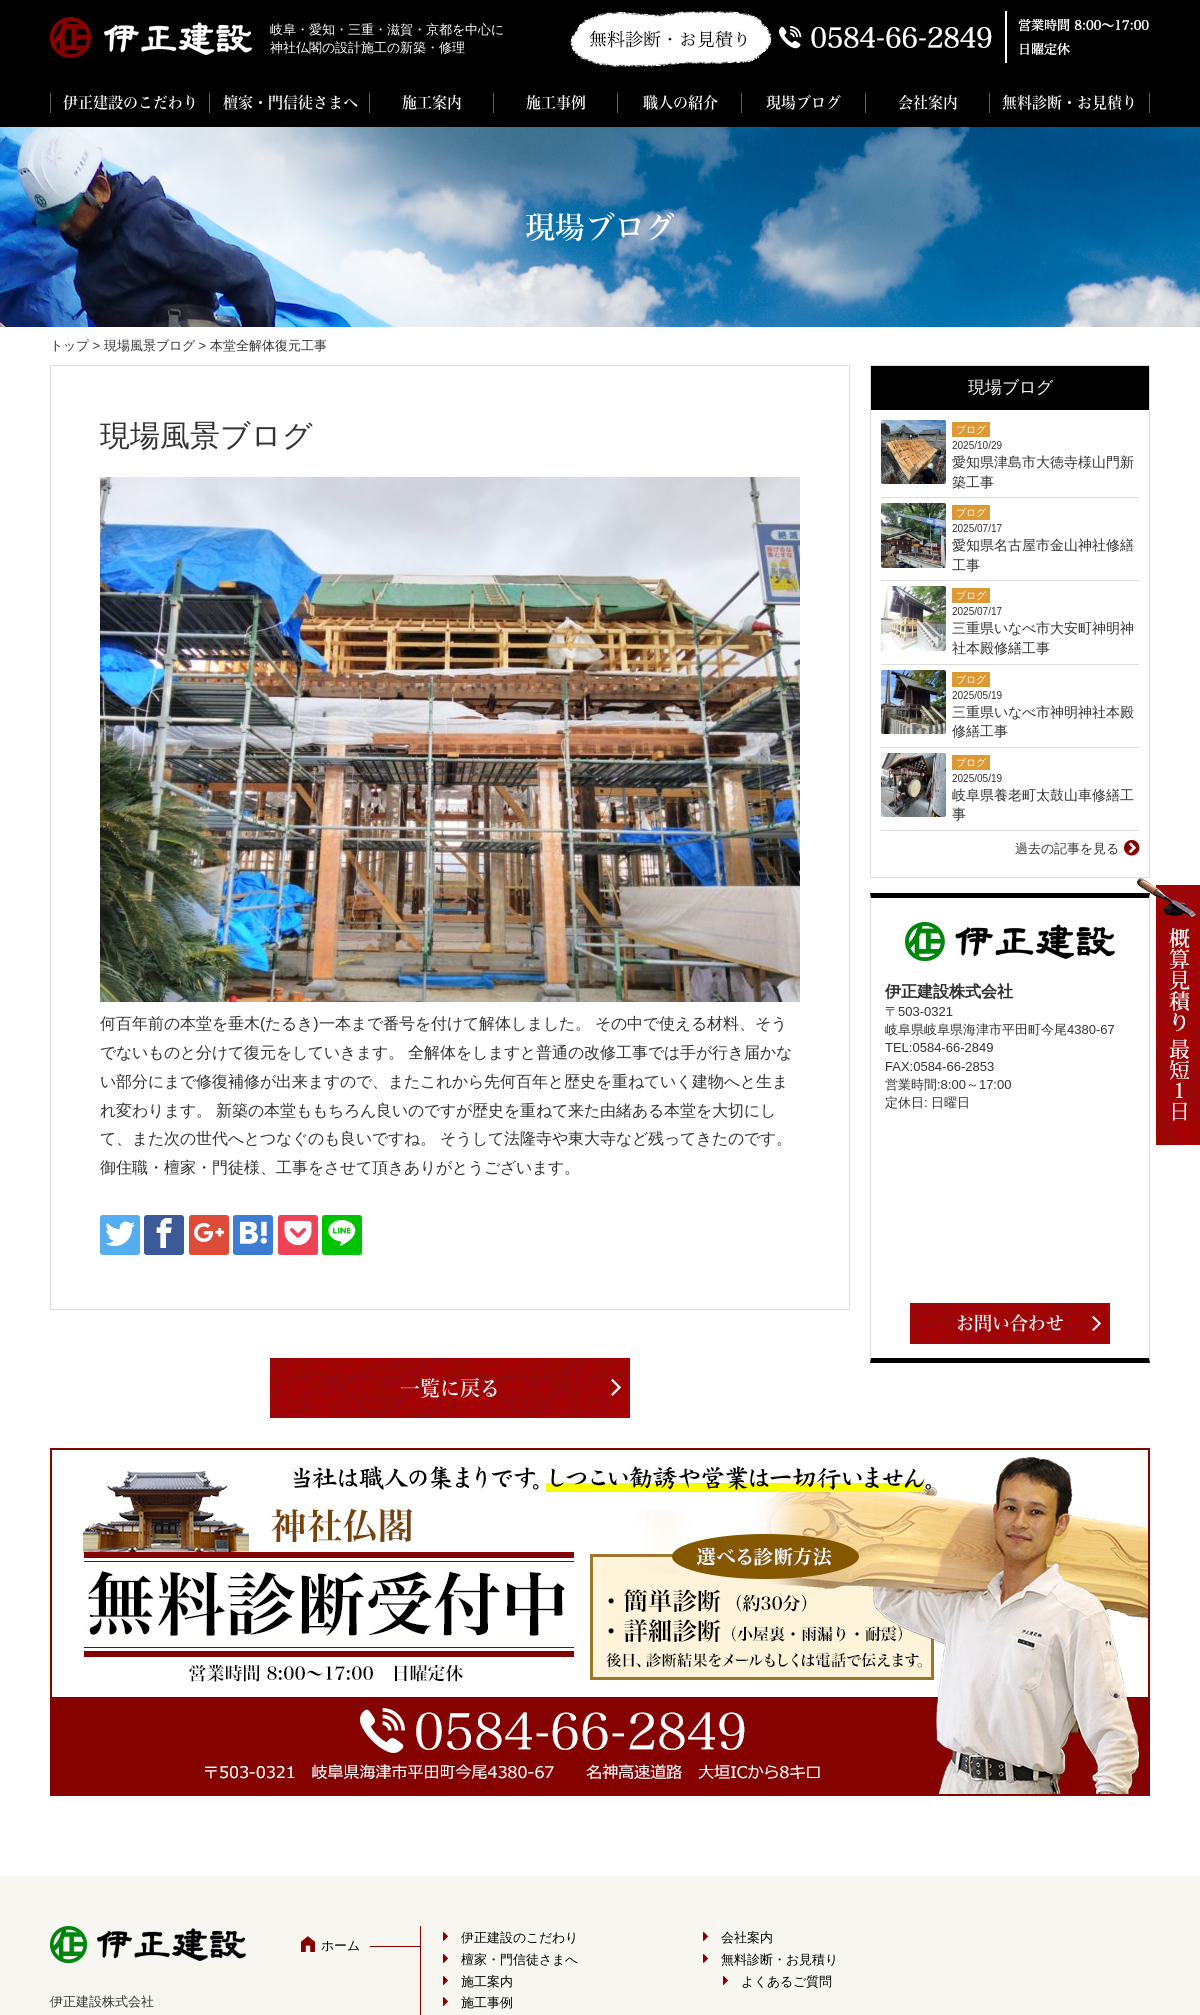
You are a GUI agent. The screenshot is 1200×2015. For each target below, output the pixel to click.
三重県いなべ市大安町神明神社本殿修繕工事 (1043, 638)
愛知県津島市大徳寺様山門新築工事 (1043, 472)
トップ (69, 345)
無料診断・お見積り (1069, 102)
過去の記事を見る (1067, 848)
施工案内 (432, 102)
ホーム (340, 1945)
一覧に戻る (450, 1388)
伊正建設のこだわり (130, 102)
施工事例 (556, 102)
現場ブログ (803, 102)
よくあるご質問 (786, 1981)
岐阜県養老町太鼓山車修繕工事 (1043, 805)
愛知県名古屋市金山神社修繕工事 (1043, 555)
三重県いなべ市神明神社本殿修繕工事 (1043, 722)
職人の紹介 (680, 102)
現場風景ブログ (149, 345)
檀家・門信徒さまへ (290, 102)
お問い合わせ (1010, 1323)
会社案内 (928, 102)
